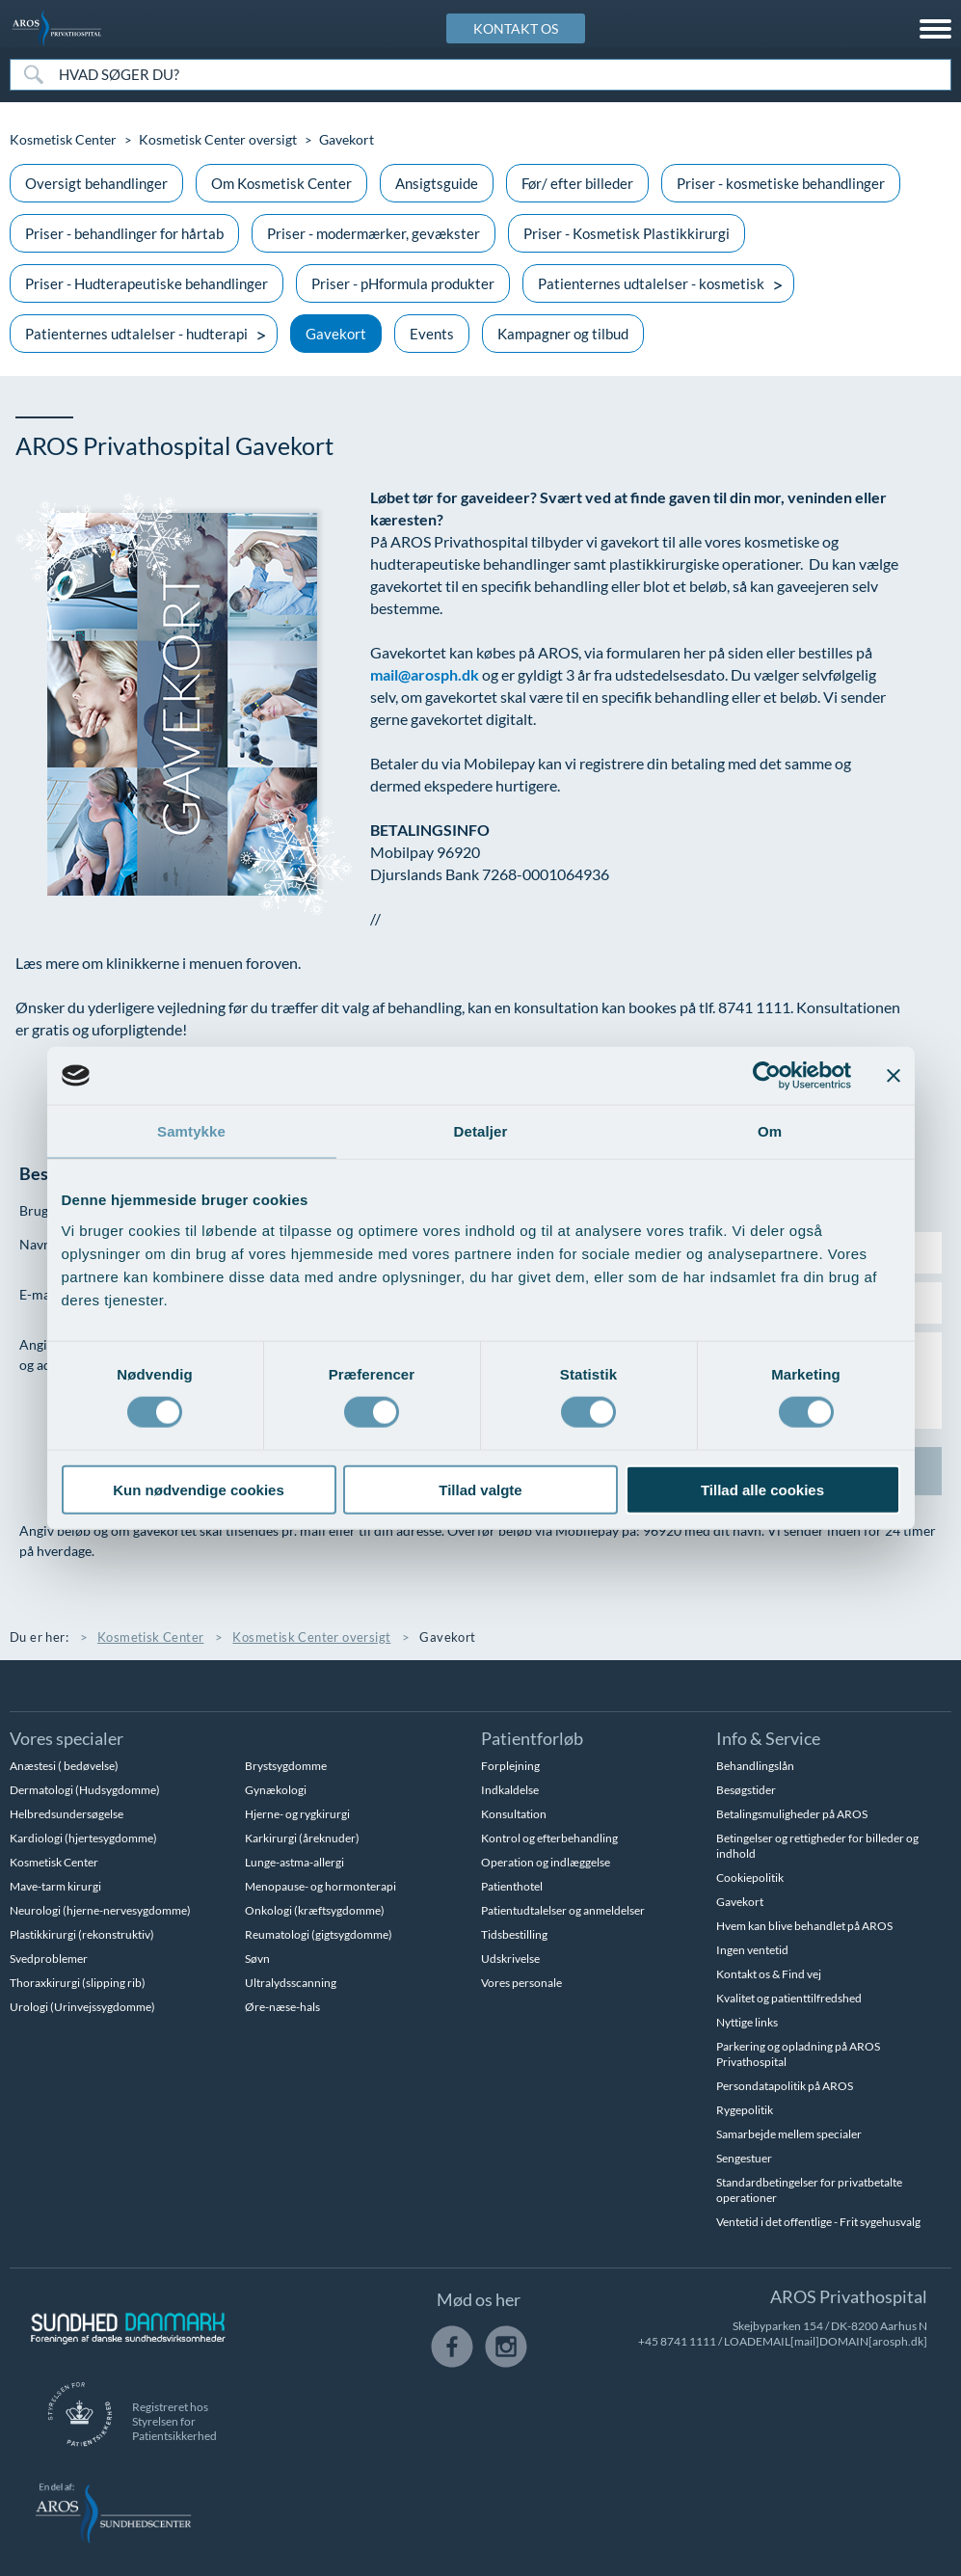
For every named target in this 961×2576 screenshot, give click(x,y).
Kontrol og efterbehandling (549, 1838)
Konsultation (514, 1814)
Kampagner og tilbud (562, 333)
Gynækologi (276, 1790)
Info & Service (768, 1738)
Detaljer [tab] (481, 1131)
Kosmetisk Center (63, 139)
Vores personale (521, 1982)
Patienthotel (512, 1886)
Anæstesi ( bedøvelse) (64, 1765)
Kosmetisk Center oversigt (218, 139)
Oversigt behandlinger (96, 183)
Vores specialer (66, 1738)
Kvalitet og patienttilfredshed (789, 1998)
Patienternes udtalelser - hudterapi (136, 333)
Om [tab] (770, 1131)
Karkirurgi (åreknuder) (302, 1838)
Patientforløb (532, 1738)
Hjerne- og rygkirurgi (297, 1814)
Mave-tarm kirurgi (55, 1886)
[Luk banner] (893, 1076)
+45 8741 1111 (677, 2341)
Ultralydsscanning (290, 1982)
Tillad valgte (480, 1489)
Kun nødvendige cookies (198, 1489)
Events (432, 333)
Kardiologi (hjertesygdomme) (83, 1838)
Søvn (257, 1958)
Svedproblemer (49, 1958)
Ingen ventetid (752, 1950)
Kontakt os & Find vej (768, 1974)
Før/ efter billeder (577, 183)
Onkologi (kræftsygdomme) (315, 1910)
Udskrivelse (510, 1958)
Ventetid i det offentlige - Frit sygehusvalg (818, 2221)
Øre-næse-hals (282, 2006)
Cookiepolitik (750, 1877)
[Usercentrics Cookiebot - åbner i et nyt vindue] (766, 1075)
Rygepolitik (744, 2110)
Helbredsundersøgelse (66, 1814)
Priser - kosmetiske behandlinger (781, 183)
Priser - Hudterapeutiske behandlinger (146, 283)
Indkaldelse (510, 1790)
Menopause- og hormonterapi (320, 1886)
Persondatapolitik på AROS (784, 2086)
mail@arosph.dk (424, 674)
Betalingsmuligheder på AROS (792, 1814)
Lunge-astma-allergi (294, 1862)
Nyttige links (747, 2022)
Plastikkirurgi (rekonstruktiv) (82, 1934)
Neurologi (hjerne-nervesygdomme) (100, 1910)
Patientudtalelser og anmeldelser (563, 1910)
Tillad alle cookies (762, 1489)
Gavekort (336, 333)
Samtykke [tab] (191, 1131)
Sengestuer (744, 2158)
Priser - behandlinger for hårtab (124, 233)
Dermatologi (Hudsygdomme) (85, 1790)
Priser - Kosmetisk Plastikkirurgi (626, 233)
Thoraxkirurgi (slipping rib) (78, 1982)
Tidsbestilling (514, 1934)
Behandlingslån (755, 1765)
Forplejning (510, 1765)
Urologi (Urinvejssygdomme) (82, 2006)
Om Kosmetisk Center (281, 183)
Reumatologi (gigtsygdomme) (318, 1934)
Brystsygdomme (286, 1765)
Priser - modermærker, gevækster (373, 233)
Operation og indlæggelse (545, 1862)
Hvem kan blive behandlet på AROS (804, 1926)
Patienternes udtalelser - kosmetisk (651, 283)
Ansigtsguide (436, 183)
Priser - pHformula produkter (402, 283)
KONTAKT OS (515, 28)
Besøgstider (746, 1790)
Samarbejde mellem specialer (789, 2134)
